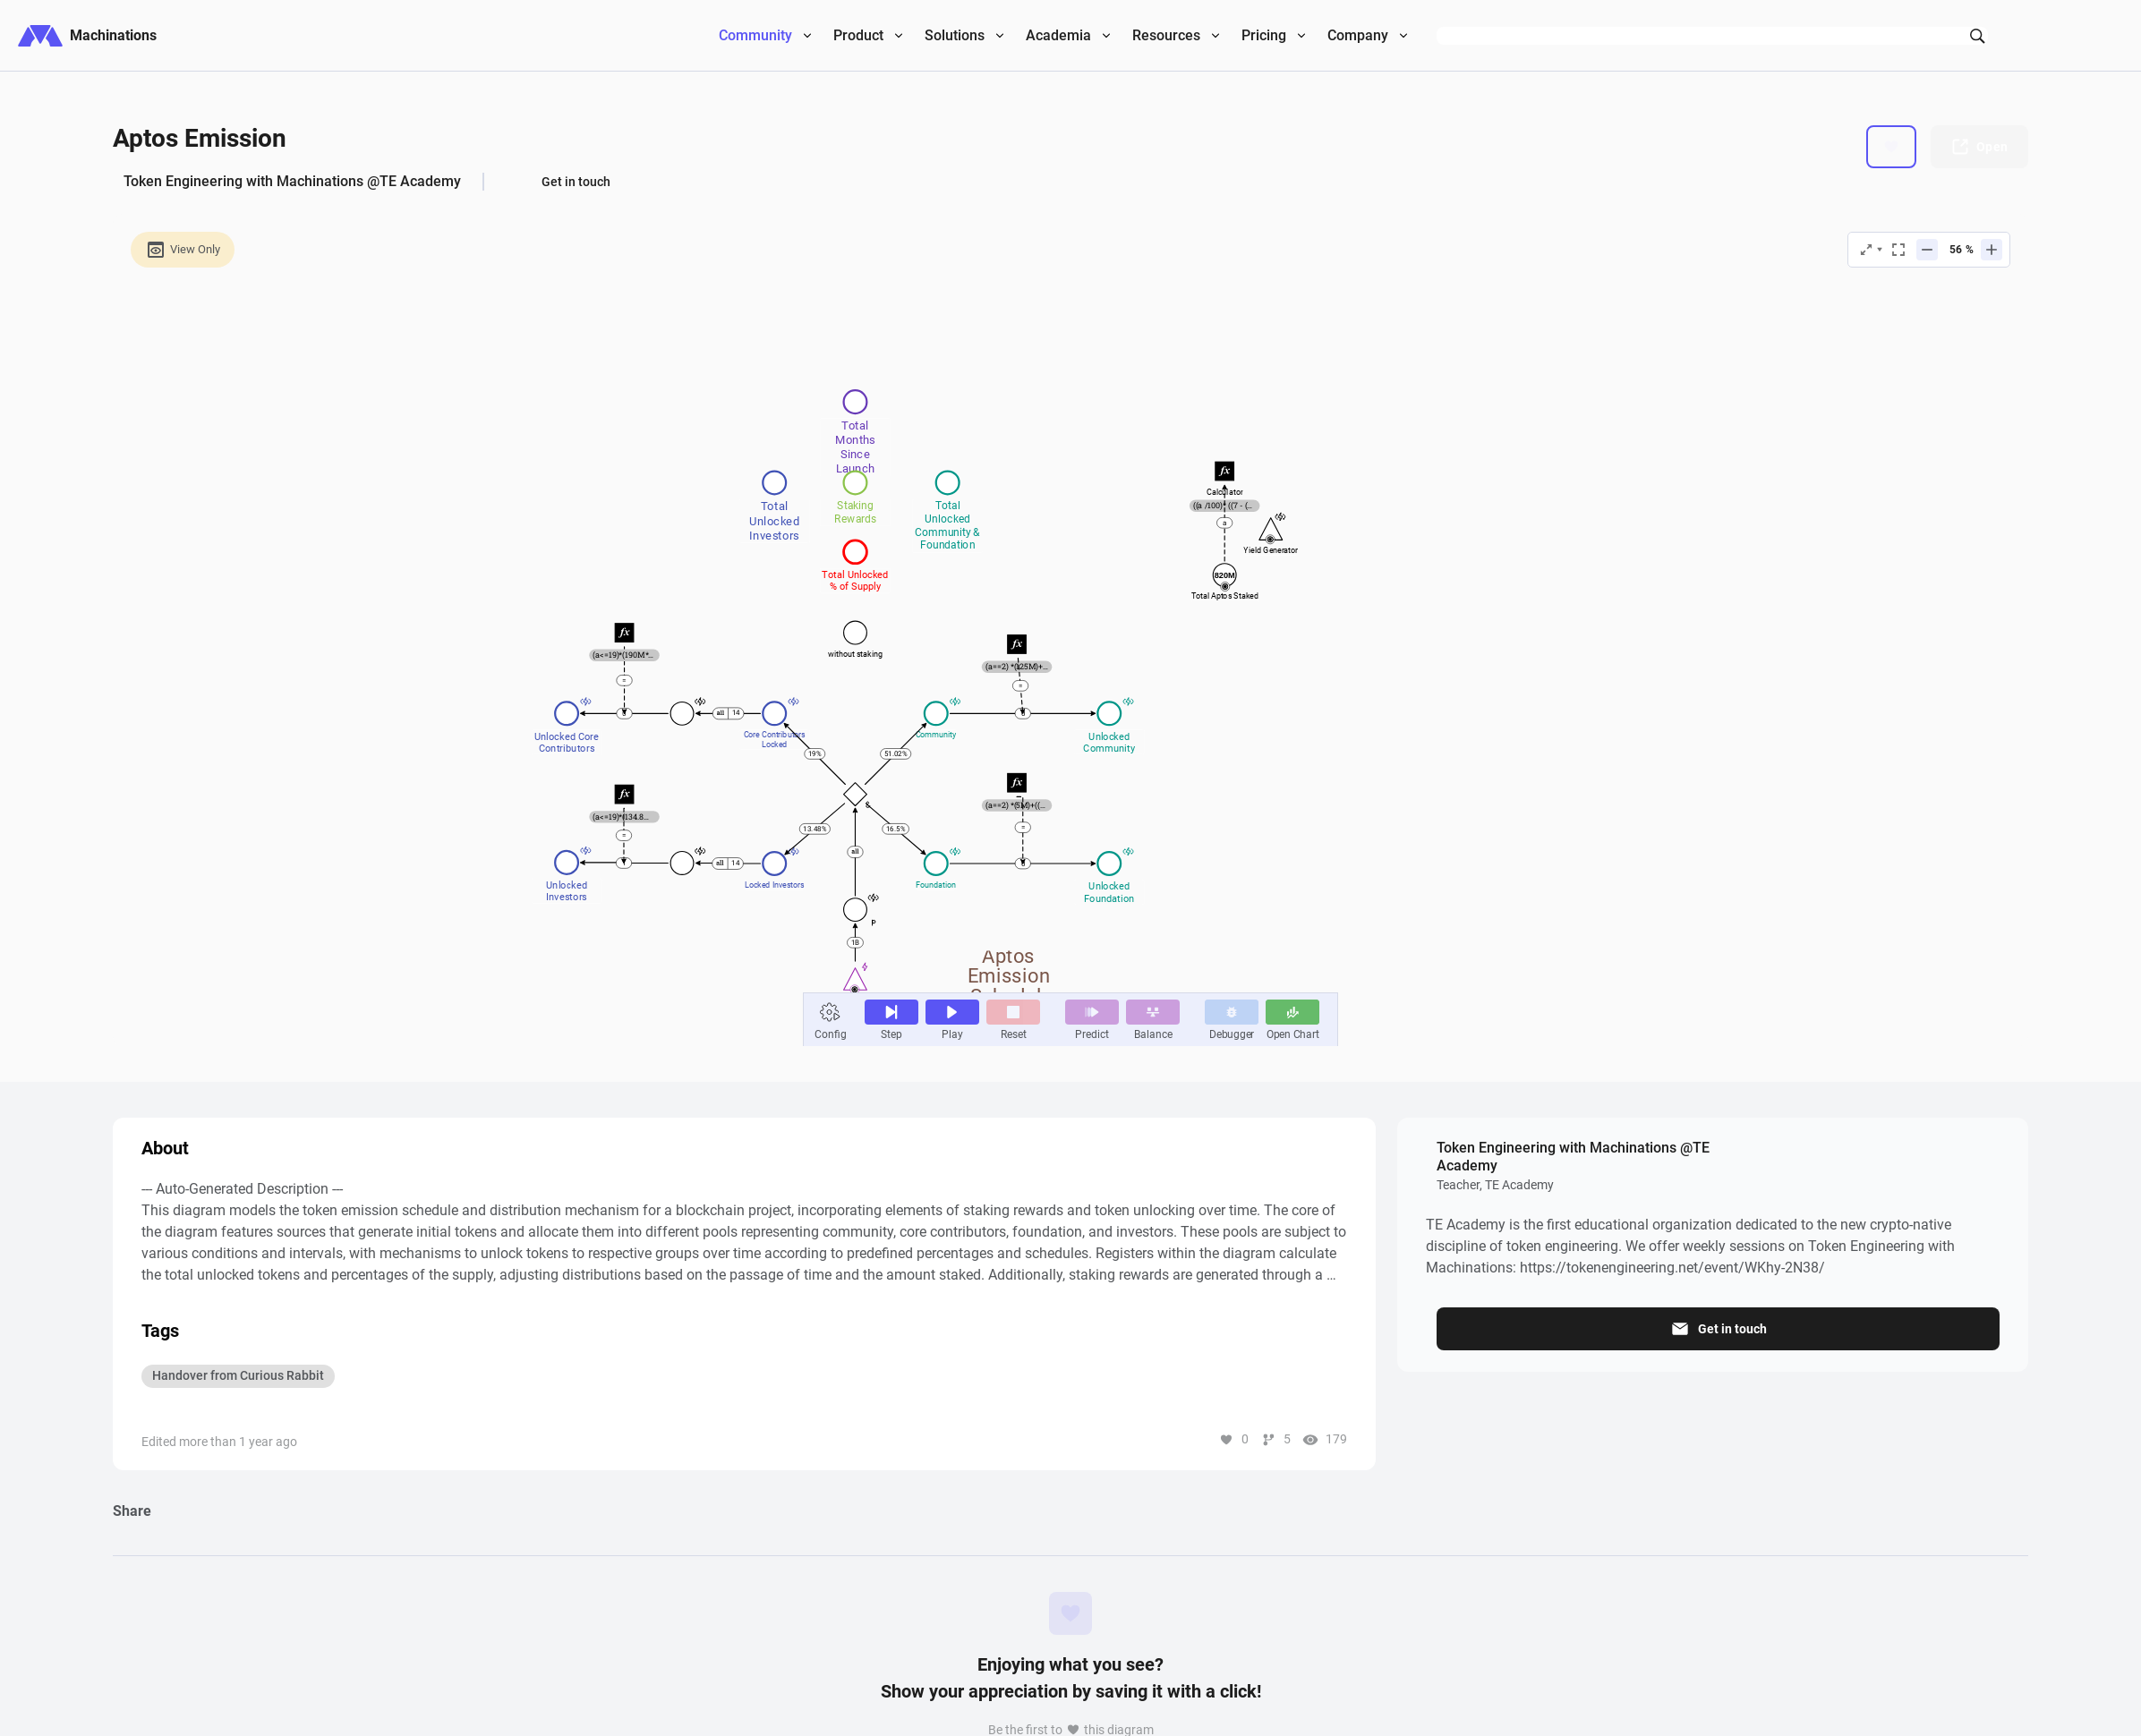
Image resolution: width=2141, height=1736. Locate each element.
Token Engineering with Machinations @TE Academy (292, 181)
